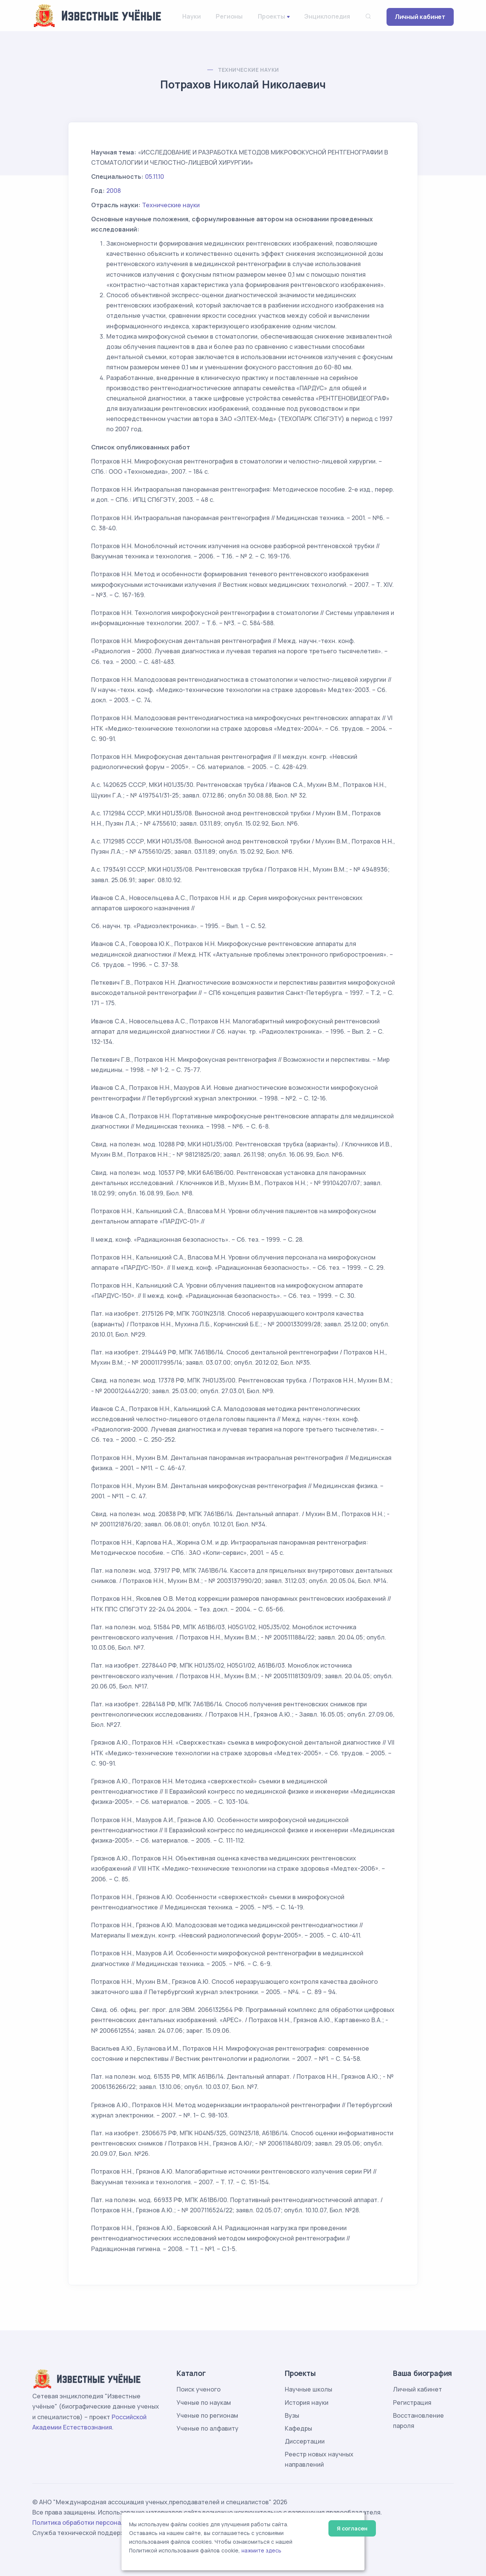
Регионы (229, 16)
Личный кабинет (420, 17)
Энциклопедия (327, 16)
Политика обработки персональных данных (98, 2522)
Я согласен (352, 2528)
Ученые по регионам (207, 2415)
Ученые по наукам (204, 2402)
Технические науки (248, 69)
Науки (191, 16)
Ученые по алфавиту (207, 2428)
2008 (113, 190)
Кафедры (298, 2428)
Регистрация (412, 2402)
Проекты (271, 16)
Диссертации (305, 2441)
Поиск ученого (199, 2389)
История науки (306, 2402)
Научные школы (308, 2389)
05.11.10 (154, 176)
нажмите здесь (261, 2550)
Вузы (292, 2415)
